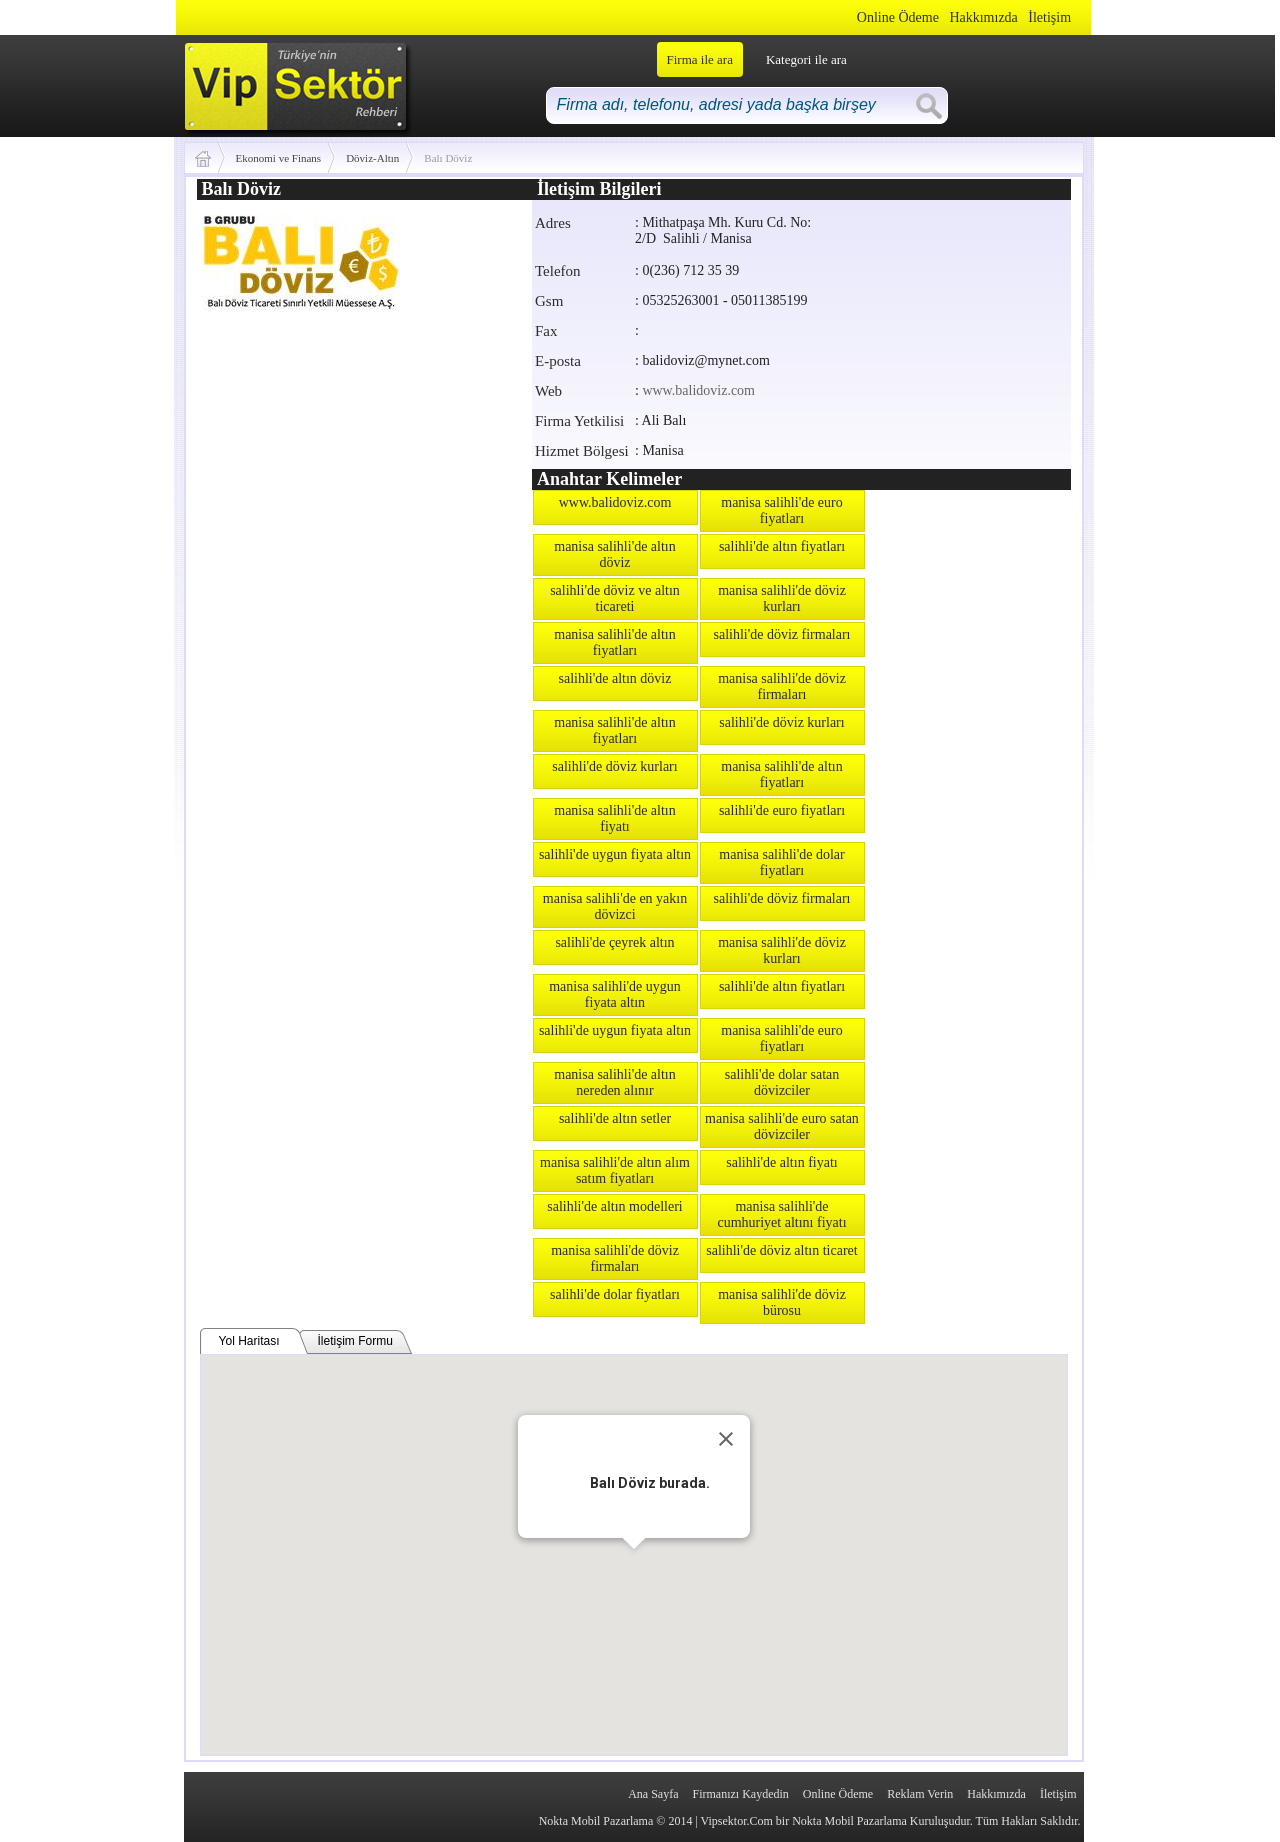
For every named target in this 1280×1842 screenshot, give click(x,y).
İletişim (1049, 17)
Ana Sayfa (653, 1794)
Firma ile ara (700, 59)
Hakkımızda (983, 17)
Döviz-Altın (372, 158)
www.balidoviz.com (698, 390)
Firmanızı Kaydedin (741, 1794)
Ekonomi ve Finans (279, 158)
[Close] (726, 1439)
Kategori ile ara (806, 59)
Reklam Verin (920, 1794)
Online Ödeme (898, 17)
